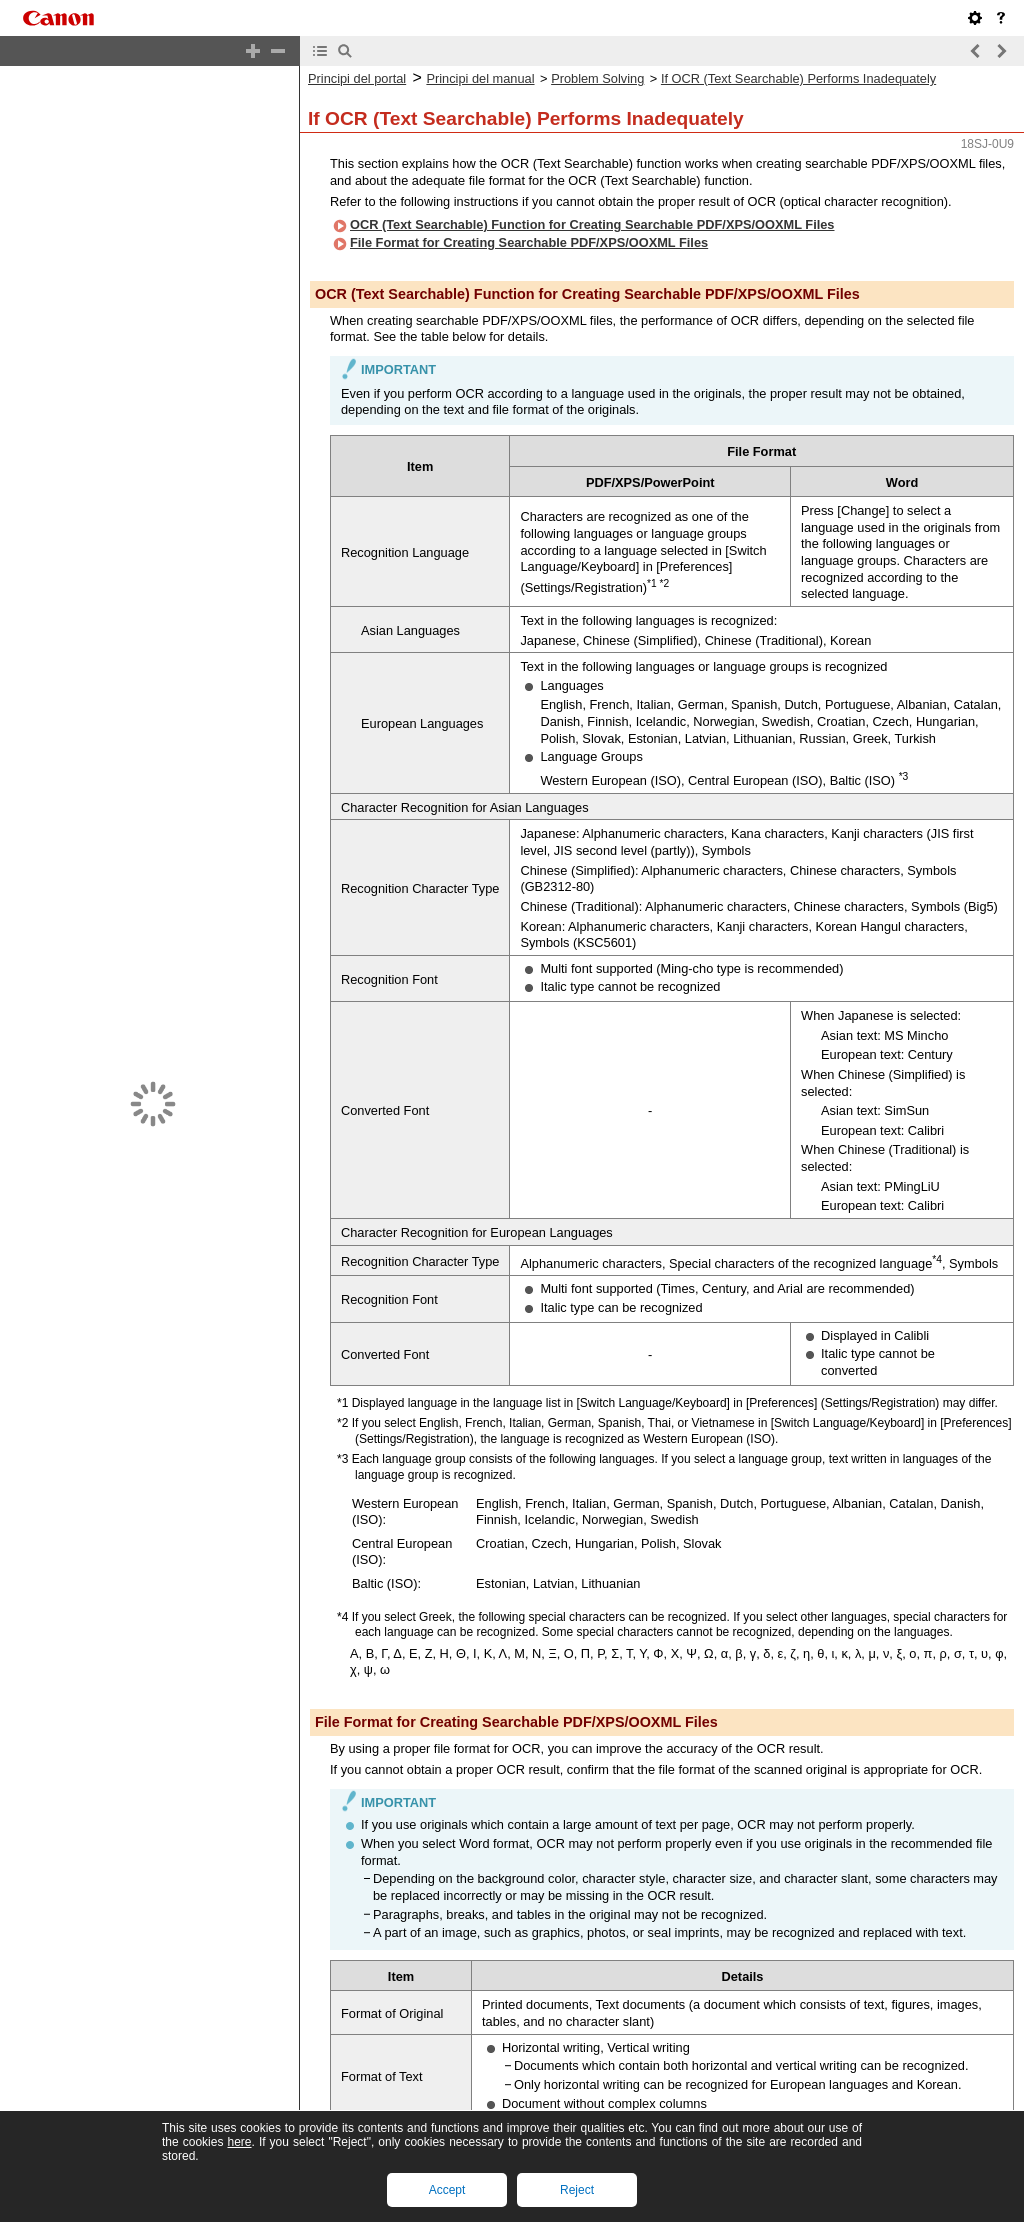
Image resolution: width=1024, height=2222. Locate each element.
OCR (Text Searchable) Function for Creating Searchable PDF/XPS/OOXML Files (592, 207)
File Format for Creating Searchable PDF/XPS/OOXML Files (529, 225)
